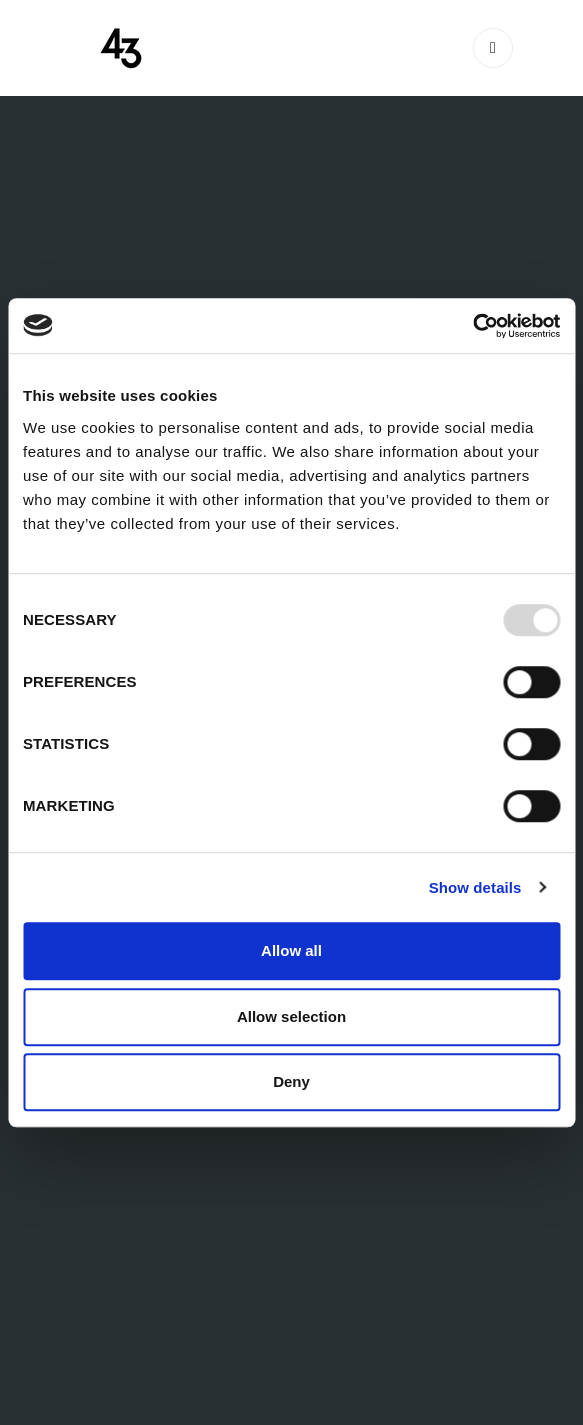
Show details (475, 887)
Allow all (291, 950)
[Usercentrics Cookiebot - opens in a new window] (472, 326)
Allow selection (291, 1016)
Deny (291, 1081)
